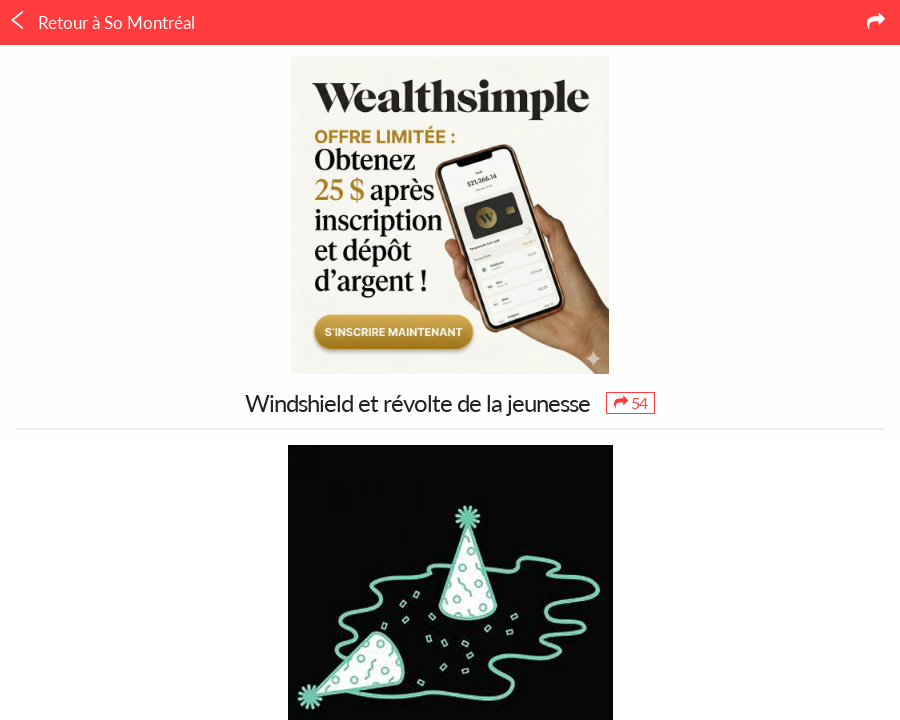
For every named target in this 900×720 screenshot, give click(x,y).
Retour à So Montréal (101, 22)
